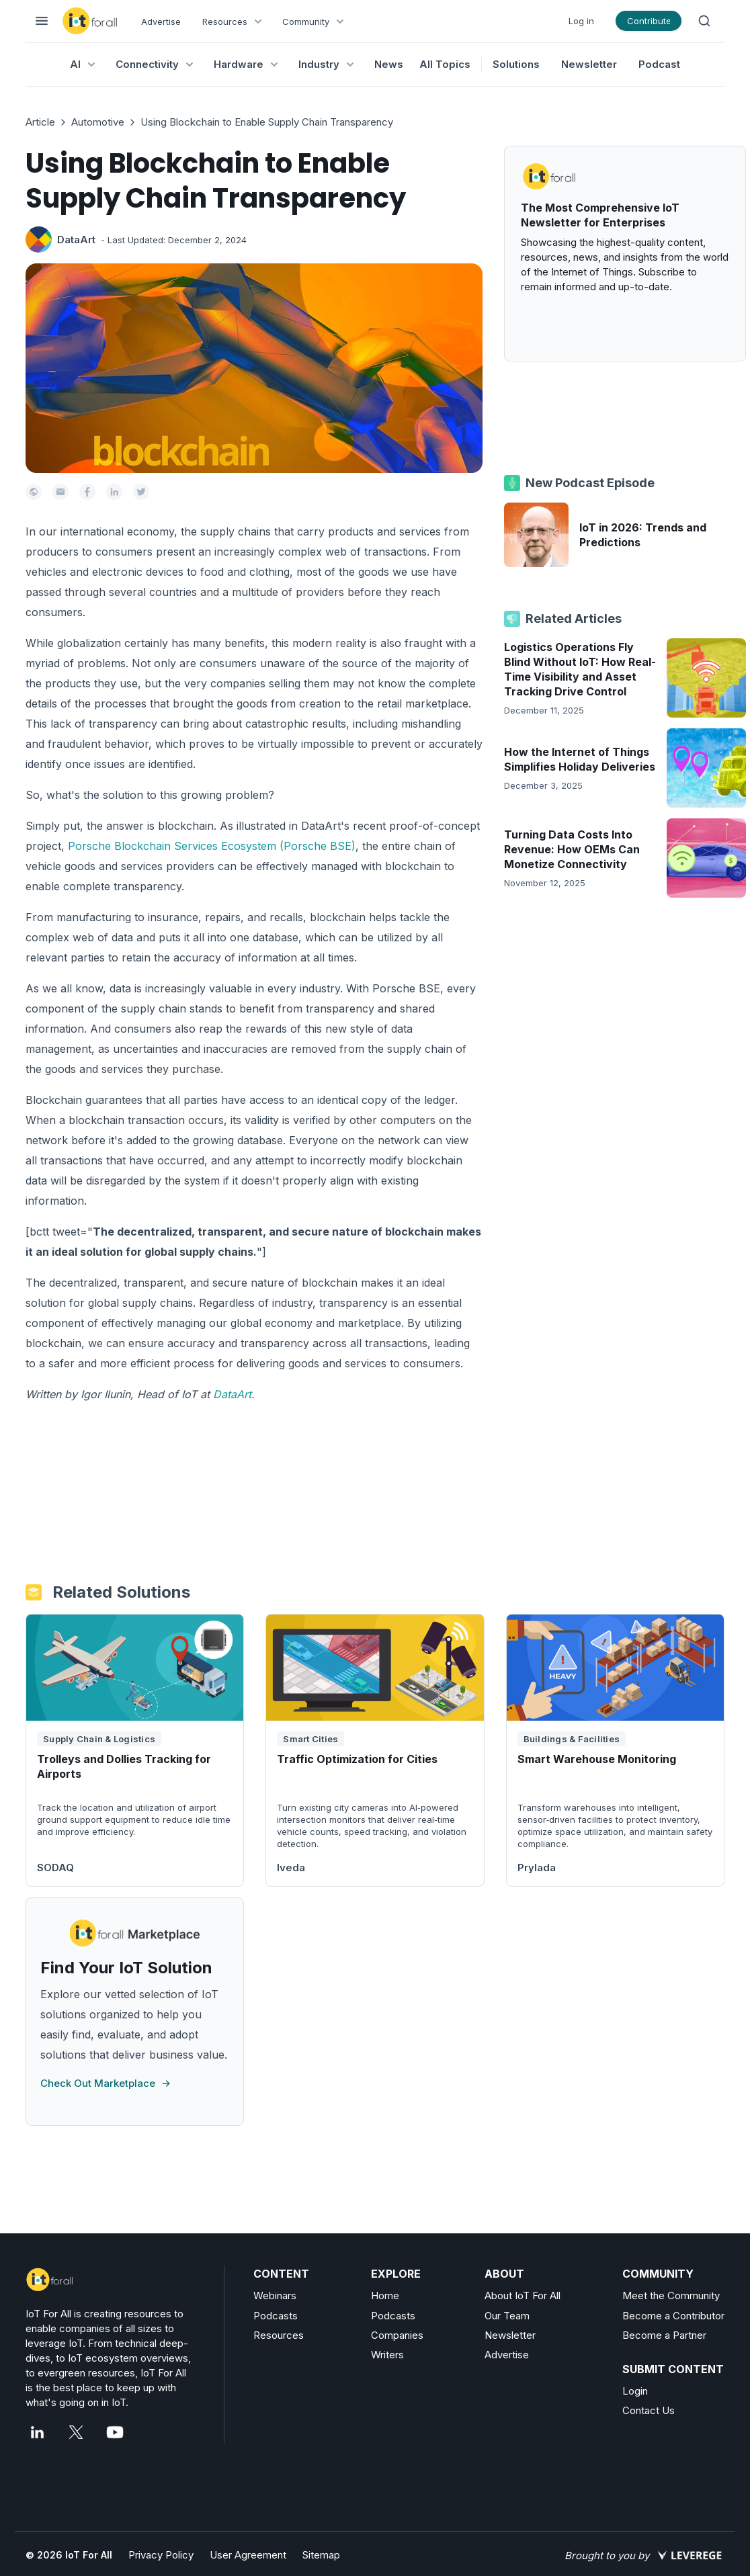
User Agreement (248, 2554)
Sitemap (321, 2554)
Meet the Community (671, 2295)
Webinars (274, 2295)
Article (40, 122)
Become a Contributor (673, 2315)
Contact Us (648, 2410)
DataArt (76, 239)
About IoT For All (522, 2295)
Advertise (161, 21)
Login (635, 2391)
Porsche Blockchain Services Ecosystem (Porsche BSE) (212, 846)
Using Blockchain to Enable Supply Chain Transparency (266, 122)
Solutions (516, 64)
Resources (278, 2335)
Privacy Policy (161, 2554)
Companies (397, 2335)
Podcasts (275, 2315)
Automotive (97, 122)
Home (385, 2295)
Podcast (659, 64)
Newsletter (589, 64)
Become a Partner (664, 2335)
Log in (581, 20)
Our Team (507, 2315)
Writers (387, 2354)
